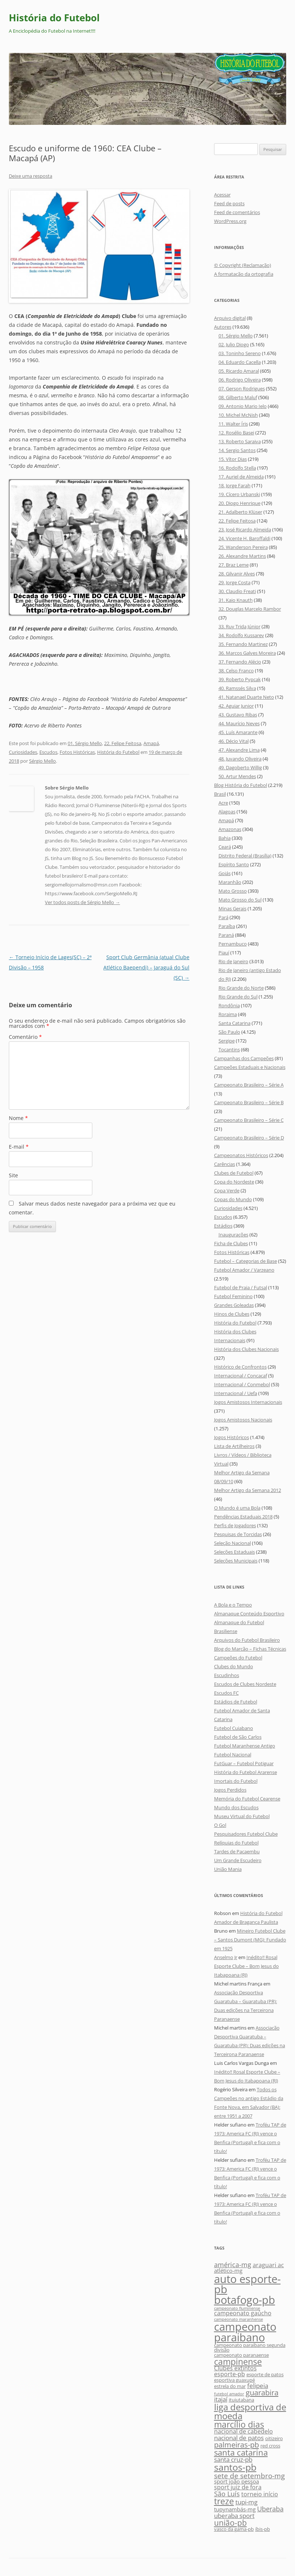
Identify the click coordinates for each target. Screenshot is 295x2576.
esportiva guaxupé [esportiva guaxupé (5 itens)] (234, 2380)
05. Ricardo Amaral (238, 371)
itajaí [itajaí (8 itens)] (220, 2399)
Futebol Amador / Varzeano (244, 1270)
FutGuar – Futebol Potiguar (244, 1763)
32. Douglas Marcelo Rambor (249, 609)
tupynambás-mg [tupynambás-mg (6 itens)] (235, 2509)
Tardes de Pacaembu (237, 1851)
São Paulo (229, 1032)
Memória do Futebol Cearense (247, 1798)
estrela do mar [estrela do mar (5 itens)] (230, 2386)
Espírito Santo (233, 864)
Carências (224, 1164)
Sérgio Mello (42, 761)
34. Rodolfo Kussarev (241, 635)
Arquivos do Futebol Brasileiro (247, 1640)
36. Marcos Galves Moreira (247, 653)
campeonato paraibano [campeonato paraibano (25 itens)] (245, 2331)
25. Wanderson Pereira (243, 547)
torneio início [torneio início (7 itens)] (259, 2494)
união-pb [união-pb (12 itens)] (230, 2522)
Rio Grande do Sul (237, 996)
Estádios (223, 1225)
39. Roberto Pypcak (239, 679)
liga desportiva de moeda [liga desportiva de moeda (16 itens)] (250, 2411)
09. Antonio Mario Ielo (242, 406)
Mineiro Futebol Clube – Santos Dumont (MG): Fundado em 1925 (250, 1940)
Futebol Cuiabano (233, 1728)
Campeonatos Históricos (241, 1155)
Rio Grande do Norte (241, 987)
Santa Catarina (234, 1023)
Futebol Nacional (232, 1754)
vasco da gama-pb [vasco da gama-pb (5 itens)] (234, 2529)
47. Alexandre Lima (239, 750)
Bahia (224, 838)
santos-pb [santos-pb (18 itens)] (235, 2467)
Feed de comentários (237, 212)
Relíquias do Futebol (236, 1842)
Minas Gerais (232, 908)
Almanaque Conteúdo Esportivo (249, 1613)
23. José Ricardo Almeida (244, 529)
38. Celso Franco (236, 670)
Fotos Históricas (77, 752)
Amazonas (229, 829)
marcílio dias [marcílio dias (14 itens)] (239, 2424)
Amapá (151, 743)
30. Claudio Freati (237, 591)
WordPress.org (230, 221)
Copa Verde (226, 1190)
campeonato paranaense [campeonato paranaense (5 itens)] (241, 2355)
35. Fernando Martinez (243, 644)
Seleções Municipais (235, 1560)
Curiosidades (23, 752)
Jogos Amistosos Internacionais (248, 1402)
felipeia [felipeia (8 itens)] (257, 2385)
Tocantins (229, 1049)
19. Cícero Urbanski (239, 494)
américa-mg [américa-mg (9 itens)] (232, 2264)
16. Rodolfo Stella (237, 468)
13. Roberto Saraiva (239, 441)
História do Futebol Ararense (245, 1772)
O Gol (220, 1825)
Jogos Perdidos (230, 1789)
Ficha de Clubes (231, 1243)
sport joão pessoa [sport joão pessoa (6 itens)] (236, 2481)
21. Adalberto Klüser (240, 512)
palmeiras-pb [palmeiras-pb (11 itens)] (236, 2444)
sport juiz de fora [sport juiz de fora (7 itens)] (238, 2487)
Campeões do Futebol (238, 1657)
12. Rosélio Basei (236, 432)
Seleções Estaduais (234, 1552)
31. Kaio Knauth (235, 600)
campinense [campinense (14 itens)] (238, 2361)
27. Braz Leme (233, 564)
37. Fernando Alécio (239, 661)
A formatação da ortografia (243, 274)
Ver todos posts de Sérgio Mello (82, 902)
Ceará (224, 846)
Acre (223, 802)
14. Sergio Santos (237, 450)
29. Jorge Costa (234, 582)
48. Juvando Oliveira (240, 758)
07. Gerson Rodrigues (241, 388)
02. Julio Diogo (233, 344)
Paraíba (226, 926)
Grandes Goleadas (234, 1305)
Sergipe (226, 1040)
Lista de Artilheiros (234, 1446)
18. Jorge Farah (234, 485)
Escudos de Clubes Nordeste (245, 1684)
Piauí (223, 952)
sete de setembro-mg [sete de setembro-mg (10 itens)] (249, 2476)
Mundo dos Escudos (236, 1807)
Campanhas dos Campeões (244, 1058)
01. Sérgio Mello (85, 743)
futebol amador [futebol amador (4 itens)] (229, 2393)
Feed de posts (229, 203)
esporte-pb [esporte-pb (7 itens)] (229, 2374)
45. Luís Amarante (237, 732)
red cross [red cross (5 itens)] (270, 2445)
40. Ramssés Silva (237, 688)
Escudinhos (226, 1675)
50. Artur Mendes (237, 776)
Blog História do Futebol (240, 785)
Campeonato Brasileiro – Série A (249, 1084)
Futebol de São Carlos (238, 1737)
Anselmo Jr (225, 1957)
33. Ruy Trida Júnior (239, 626)
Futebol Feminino (233, 1296)
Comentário (25, 1036)
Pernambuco (232, 943)
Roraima (227, 1014)
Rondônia (229, 1005)
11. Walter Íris (233, 423)
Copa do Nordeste (234, 1181)
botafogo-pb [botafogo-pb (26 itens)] (244, 2300)
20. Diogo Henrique (239, 503)
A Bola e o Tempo (233, 1604)
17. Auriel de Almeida (241, 476)
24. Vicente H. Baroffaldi (244, 538)
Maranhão (229, 882)
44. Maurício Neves (239, 723)
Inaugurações (233, 1234)
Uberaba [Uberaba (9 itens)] (270, 2508)
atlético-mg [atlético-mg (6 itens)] (228, 2270)
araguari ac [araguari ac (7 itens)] (268, 2265)
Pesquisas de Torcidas (238, 1534)
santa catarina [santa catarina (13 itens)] (241, 2452)
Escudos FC (226, 1693)
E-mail (19, 1146)
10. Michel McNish (238, 415)
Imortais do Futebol (235, 1781)
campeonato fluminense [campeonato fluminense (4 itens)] (237, 2308)
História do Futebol (54, 17)
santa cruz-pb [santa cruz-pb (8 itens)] (233, 2459)
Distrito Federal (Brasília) (244, 855)
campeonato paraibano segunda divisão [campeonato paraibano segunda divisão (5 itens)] (249, 2347)
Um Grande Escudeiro (238, 1860)
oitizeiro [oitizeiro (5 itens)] (274, 2438)
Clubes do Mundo (233, 1666)
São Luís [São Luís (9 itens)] (227, 2493)
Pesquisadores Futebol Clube (246, 1834)
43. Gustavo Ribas (237, 714)
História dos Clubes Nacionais (246, 1349)
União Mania (228, 1869)
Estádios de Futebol (235, 1701)
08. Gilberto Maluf (237, 397)
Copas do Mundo (233, 1199)
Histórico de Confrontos (240, 1366)
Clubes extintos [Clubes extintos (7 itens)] (235, 2368)
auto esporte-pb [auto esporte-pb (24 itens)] (247, 2284)
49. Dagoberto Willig (240, 767)
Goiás (224, 873)
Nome (18, 1117)
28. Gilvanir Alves (236, 573)
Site (13, 1175)
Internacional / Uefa (235, 1393)
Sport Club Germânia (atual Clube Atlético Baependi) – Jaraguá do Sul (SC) (146, 967)
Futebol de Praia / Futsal (240, 1287)
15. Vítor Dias (232, 459)
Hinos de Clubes (231, 1314)
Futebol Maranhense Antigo (244, 1745)
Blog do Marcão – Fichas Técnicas (250, 1648)
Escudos (48, 752)
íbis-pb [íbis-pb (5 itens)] (262, 2529)
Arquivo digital (230, 318)
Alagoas (226, 811)
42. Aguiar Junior (236, 705)
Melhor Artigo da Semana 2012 (247, 1490)
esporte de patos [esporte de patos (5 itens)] (265, 2374)
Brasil (220, 794)
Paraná (226, 935)
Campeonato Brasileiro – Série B (249, 1102)
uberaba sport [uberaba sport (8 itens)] (234, 2515)
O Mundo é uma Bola (237, 1507)
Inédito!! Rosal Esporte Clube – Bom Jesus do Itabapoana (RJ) (246, 1966)
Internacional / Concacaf (240, 1375)
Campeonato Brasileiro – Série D (249, 1137)
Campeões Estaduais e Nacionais (249, 1067)
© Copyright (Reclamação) (242, 265)
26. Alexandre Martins (242, 556)
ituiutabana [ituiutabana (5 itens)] (241, 2399)
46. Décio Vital (233, 741)
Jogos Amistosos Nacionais (243, 1419)
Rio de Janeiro (233, 961)
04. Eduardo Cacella (239, 362)
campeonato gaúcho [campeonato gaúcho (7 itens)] (242, 2313)
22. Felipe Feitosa (122, 743)
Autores (222, 327)
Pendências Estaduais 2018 (243, 1516)
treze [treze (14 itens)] (224, 2501)
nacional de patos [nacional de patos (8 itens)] (239, 2438)
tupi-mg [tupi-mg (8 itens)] (246, 2502)
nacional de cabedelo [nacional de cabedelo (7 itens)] (243, 2431)
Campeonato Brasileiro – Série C (249, 1120)
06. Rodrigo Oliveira (239, 379)
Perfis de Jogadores (235, 1525)
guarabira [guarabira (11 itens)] (262, 2392)
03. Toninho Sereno (239, 353)
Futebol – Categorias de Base (245, 1261)
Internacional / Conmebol (242, 1384)
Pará (223, 917)
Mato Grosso (232, 891)
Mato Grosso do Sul (240, 899)
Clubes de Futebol (233, 1173)
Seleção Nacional (232, 1543)
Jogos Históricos (231, 1437)
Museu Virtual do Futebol (242, 1816)
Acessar (222, 194)
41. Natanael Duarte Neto (246, 697)
